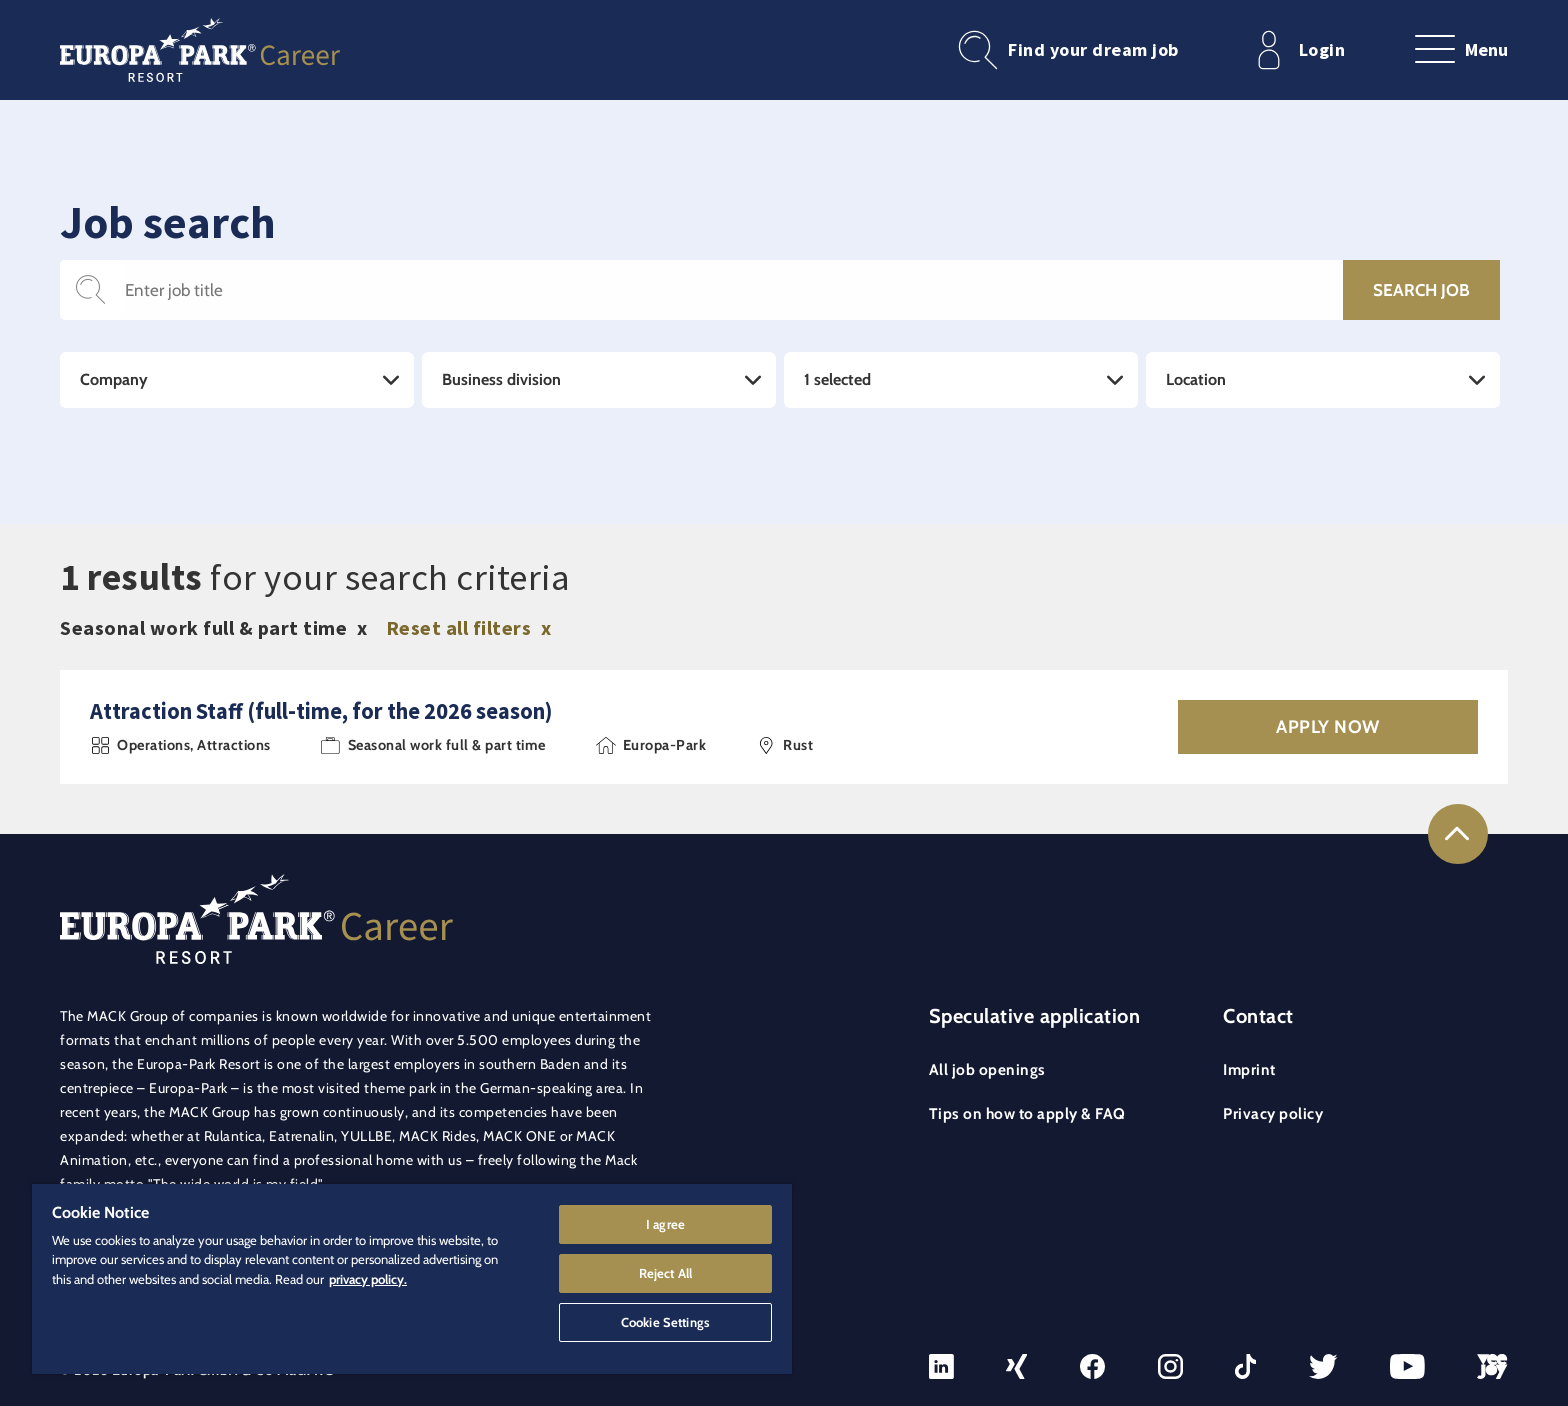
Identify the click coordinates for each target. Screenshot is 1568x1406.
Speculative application (1035, 1016)
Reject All (665, 1273)
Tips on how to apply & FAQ (1027, 1113)
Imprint (1249, 1069)
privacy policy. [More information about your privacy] (368, 1279)
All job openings (987, 1069)
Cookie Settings (665, 1322)
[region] (412, 1279)
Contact (1258, 1016)
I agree (665, 1224)
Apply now (1328, 727)
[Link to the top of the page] (1458, 834)
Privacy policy (1273, 1113)
